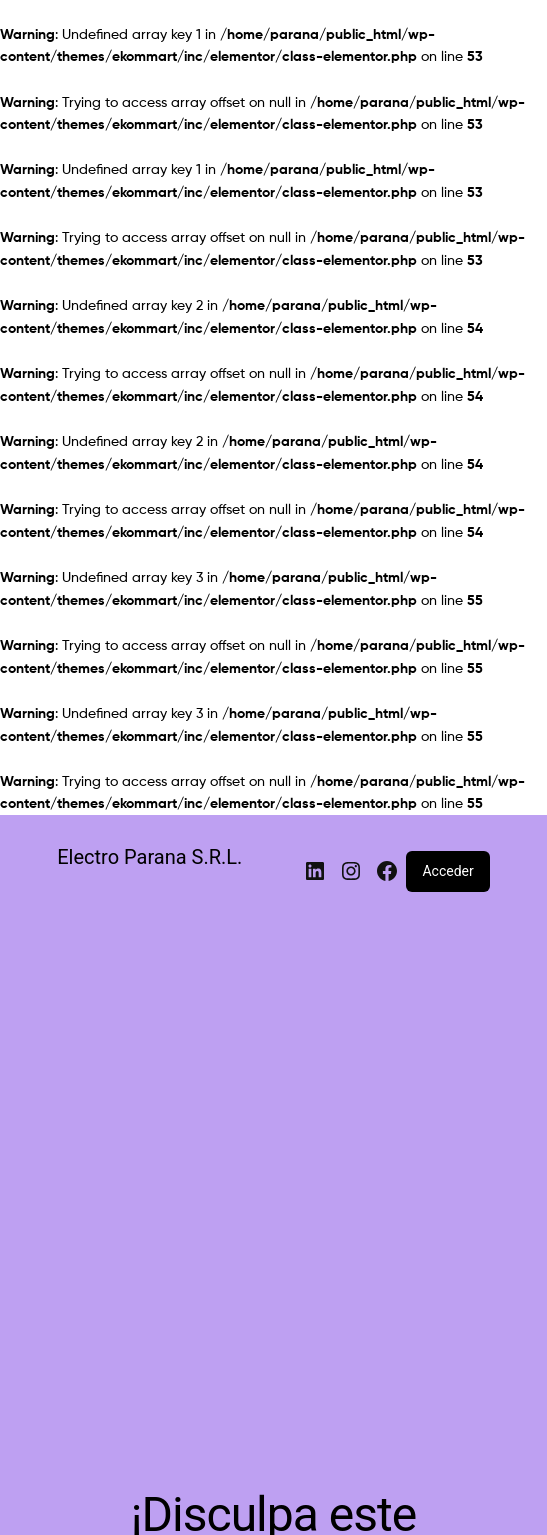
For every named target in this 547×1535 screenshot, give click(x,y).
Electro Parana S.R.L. (149, 857)
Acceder (447, 871)
